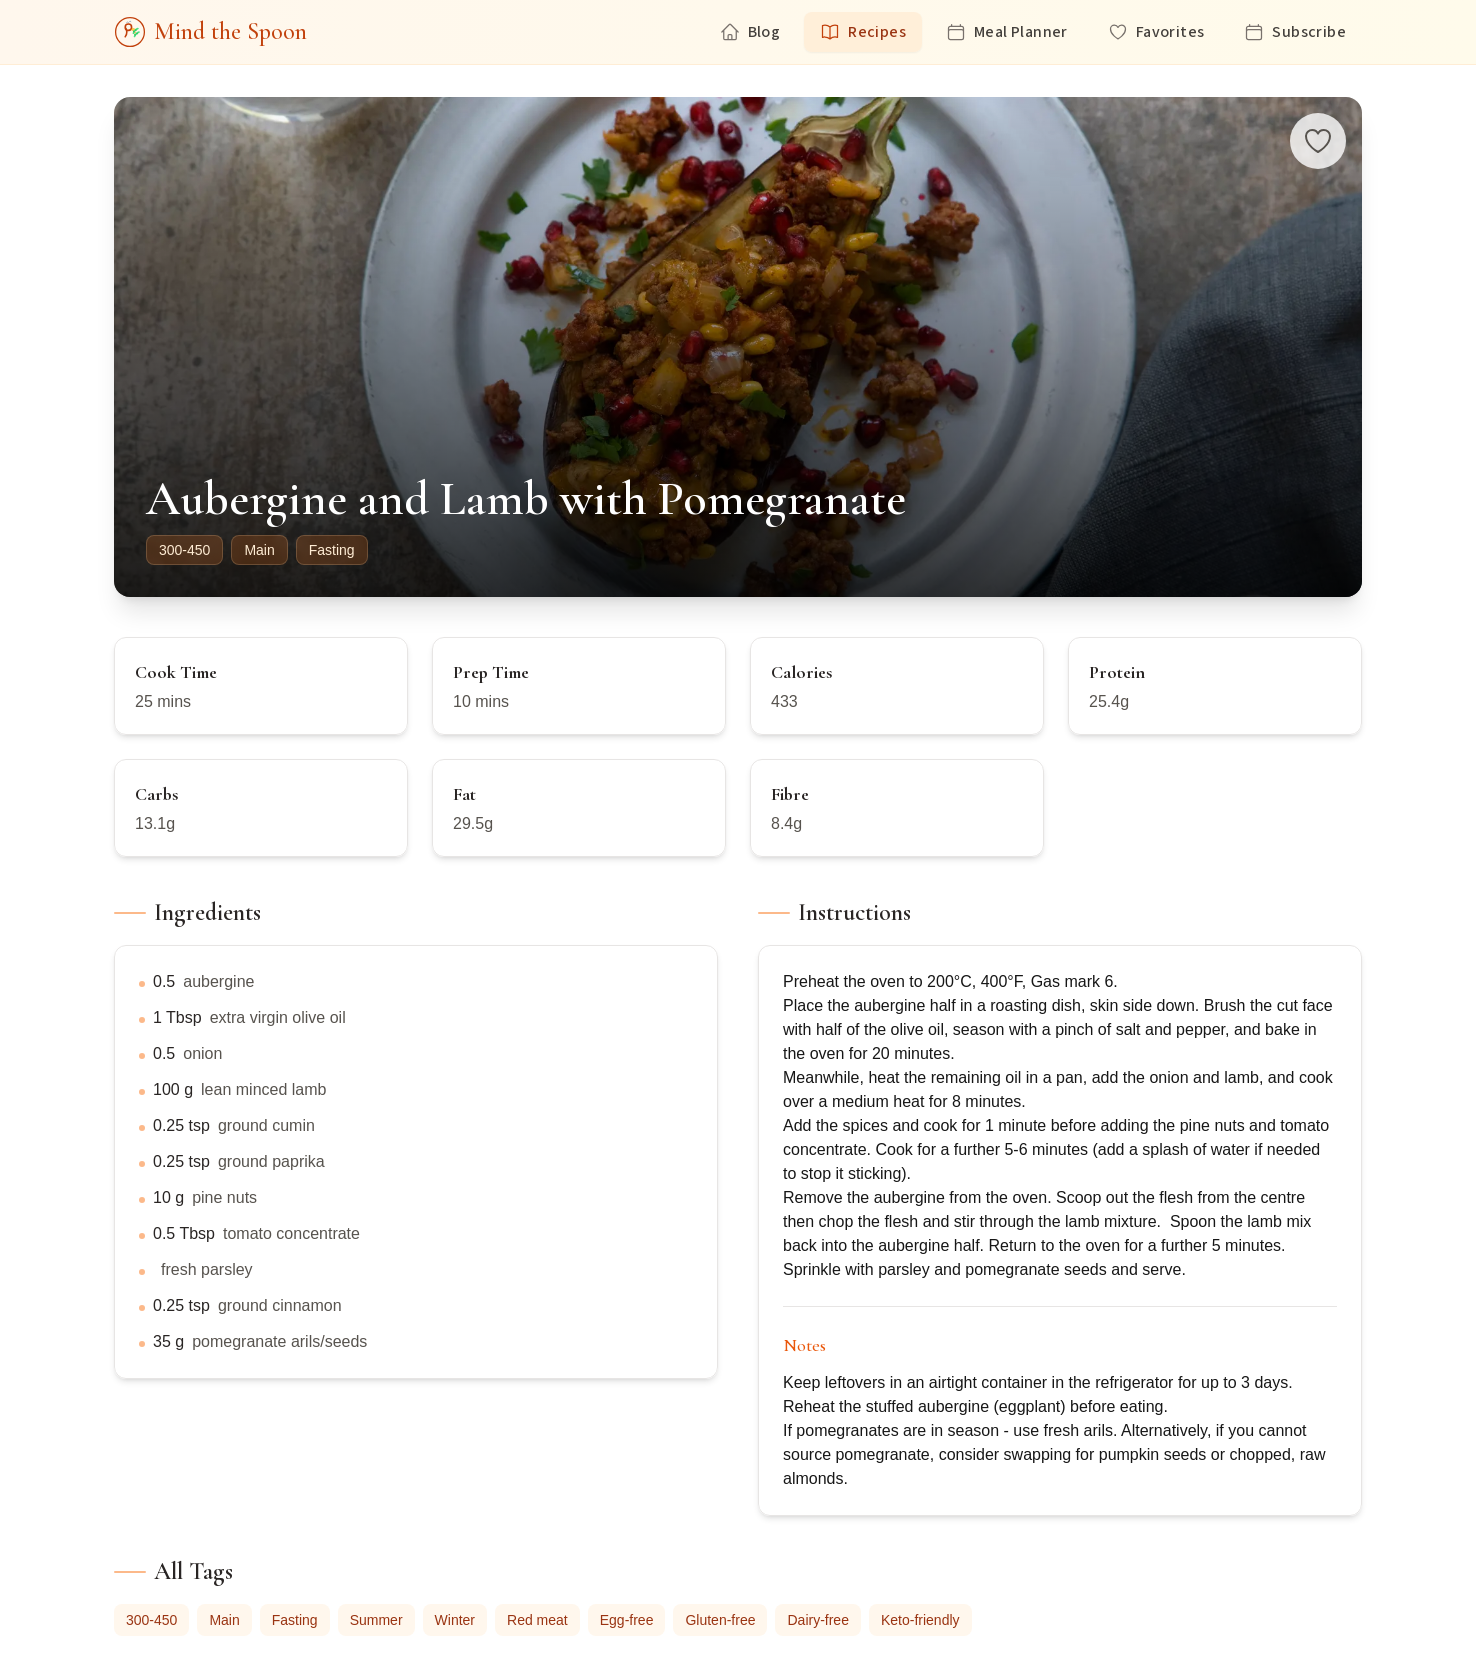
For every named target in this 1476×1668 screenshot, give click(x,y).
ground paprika (271, 1161)
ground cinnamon (280, 1305)
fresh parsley (207, 1269)
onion (202, 1053)
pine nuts (224, 1197)
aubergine (218, 981)
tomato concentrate (291, 1233)
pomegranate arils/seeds (279, 1341)
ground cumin (266, 1125)
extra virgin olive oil (278, 1017)
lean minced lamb (263, 1089)
